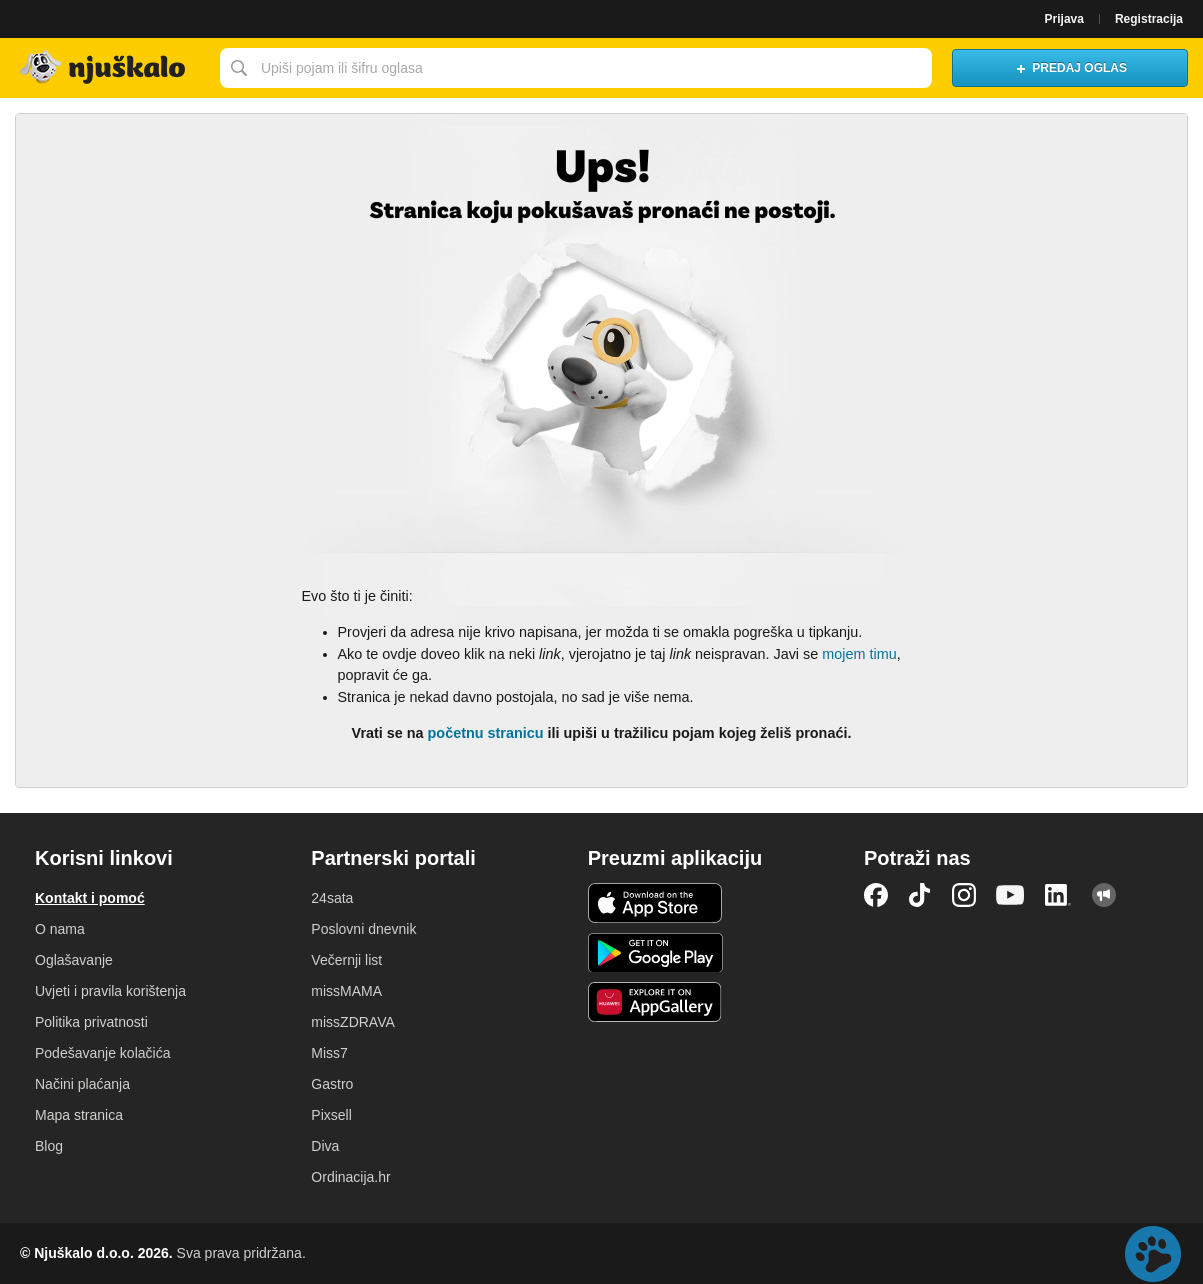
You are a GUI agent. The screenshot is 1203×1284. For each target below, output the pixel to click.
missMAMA (346, 991)
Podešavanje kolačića (102, 1053)
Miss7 (329, 1053)
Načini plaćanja (82, 1084)
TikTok (920, 895)
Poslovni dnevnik (363, 929)
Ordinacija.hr (350, 1177)
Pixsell (331, 1115)
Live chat (1153, 1254)
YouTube (1010, 895)
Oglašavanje (74, 960)
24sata (332, 898)
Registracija (1149, 19)
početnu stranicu (486, 733)
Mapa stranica (79, 1115)
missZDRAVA (352, 1022)
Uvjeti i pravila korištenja (110, 991)
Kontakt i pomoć (90, 898)
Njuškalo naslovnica (105, 68)
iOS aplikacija (655, 903)
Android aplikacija (655, 953)
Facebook (876, 895)
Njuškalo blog (1104, 895)
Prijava (1064, 19)
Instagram (964, 895)
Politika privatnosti (91, 1022)
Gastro (332, 1084)
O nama (60, 929)
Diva (325, 1146)
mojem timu (859, 654)
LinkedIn (1058, 895)
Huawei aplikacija (655, 1002)
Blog (49, 1146)
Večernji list (346, 960)
